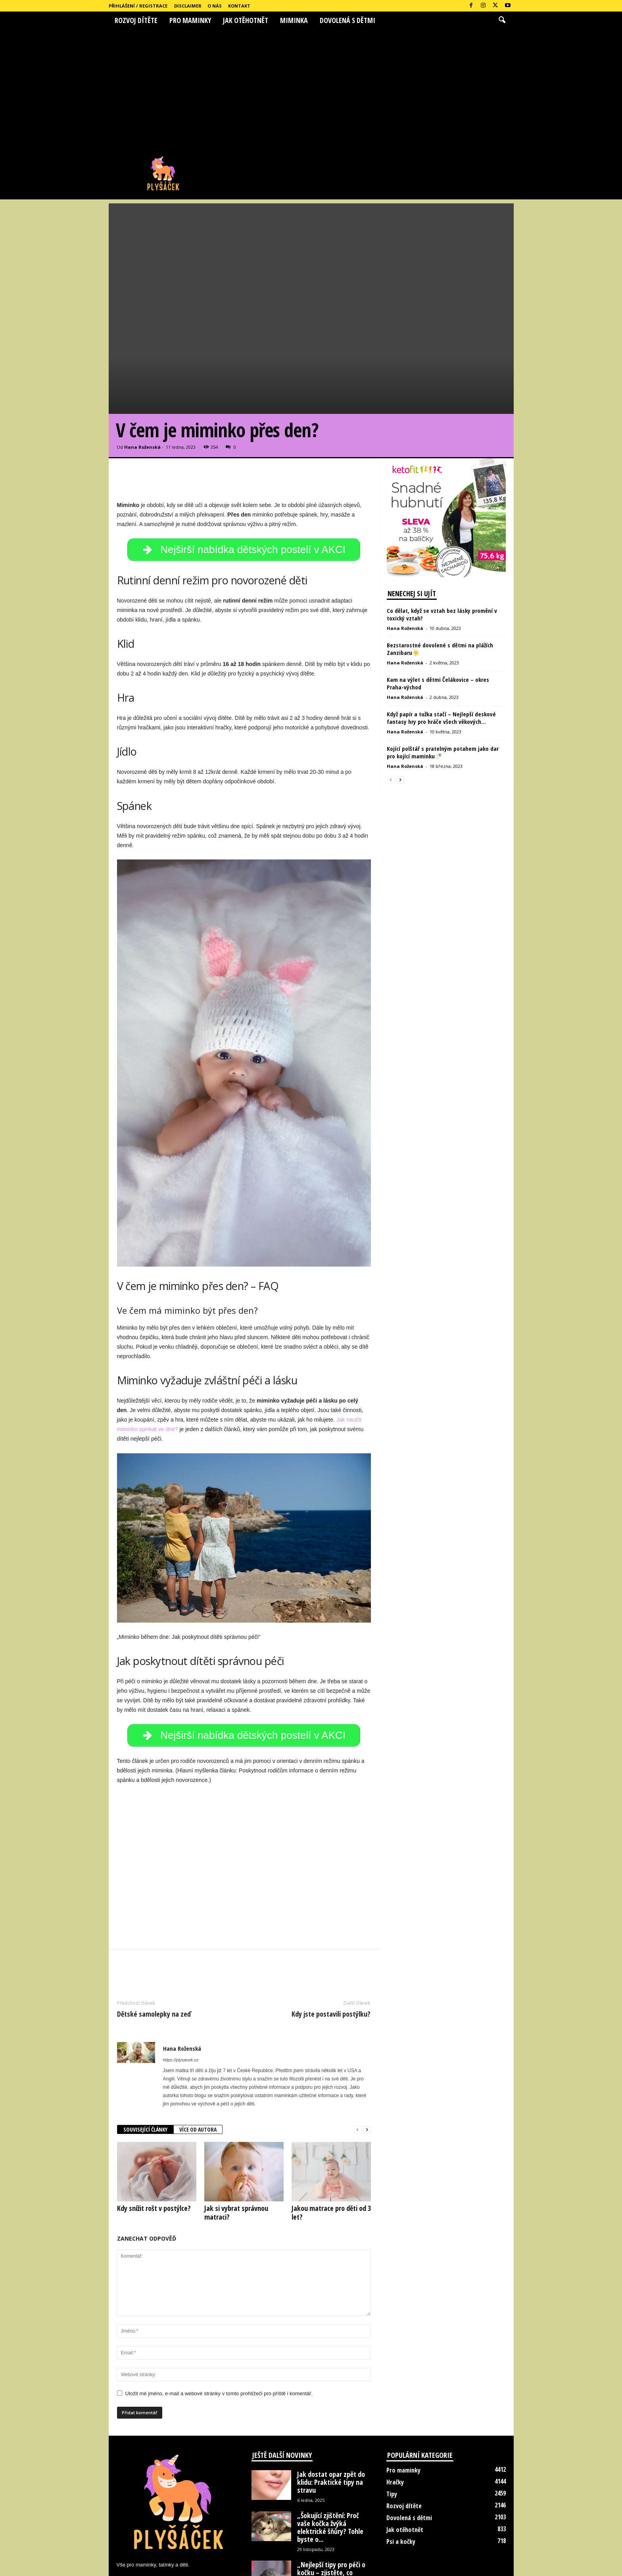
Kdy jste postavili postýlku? (331, 1942)
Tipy (391, 2422)
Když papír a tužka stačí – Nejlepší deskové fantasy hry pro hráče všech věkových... (441, 639)
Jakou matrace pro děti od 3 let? (331, 2141)
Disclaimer (188, 6)
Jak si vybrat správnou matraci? (236, 2141)
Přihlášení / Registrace (138, 6)
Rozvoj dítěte (136, 20)
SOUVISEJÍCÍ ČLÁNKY (145, 2058)
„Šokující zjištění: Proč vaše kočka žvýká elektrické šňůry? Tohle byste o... (330, 2456)
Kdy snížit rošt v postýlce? (154, 2137)
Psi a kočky (400, 2470)
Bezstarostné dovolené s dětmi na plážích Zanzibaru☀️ (440, 570)
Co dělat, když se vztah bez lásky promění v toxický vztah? (442, 536)
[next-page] (367, 2058)
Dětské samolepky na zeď (154, 1942)
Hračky (395, 2410)
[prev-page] (357, 2058)
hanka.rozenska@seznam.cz (188, 2510)
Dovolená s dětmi (347, 20)
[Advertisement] (311, 88)
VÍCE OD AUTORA (198, 2058)
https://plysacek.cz (181, 1988)
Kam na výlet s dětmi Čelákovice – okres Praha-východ (438, 605)
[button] (502, 20)
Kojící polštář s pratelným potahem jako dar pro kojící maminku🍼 (443, 674)
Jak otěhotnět (245, 20)
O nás (214, 6)
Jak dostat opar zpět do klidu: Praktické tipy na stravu (331, 2410)
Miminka (294, 20)
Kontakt (239, 6)
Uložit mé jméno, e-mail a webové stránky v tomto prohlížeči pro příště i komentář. (219, 2322)
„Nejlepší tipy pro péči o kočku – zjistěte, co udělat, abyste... (331, 2501)
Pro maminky (190, 20)
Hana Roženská (142, 369)
